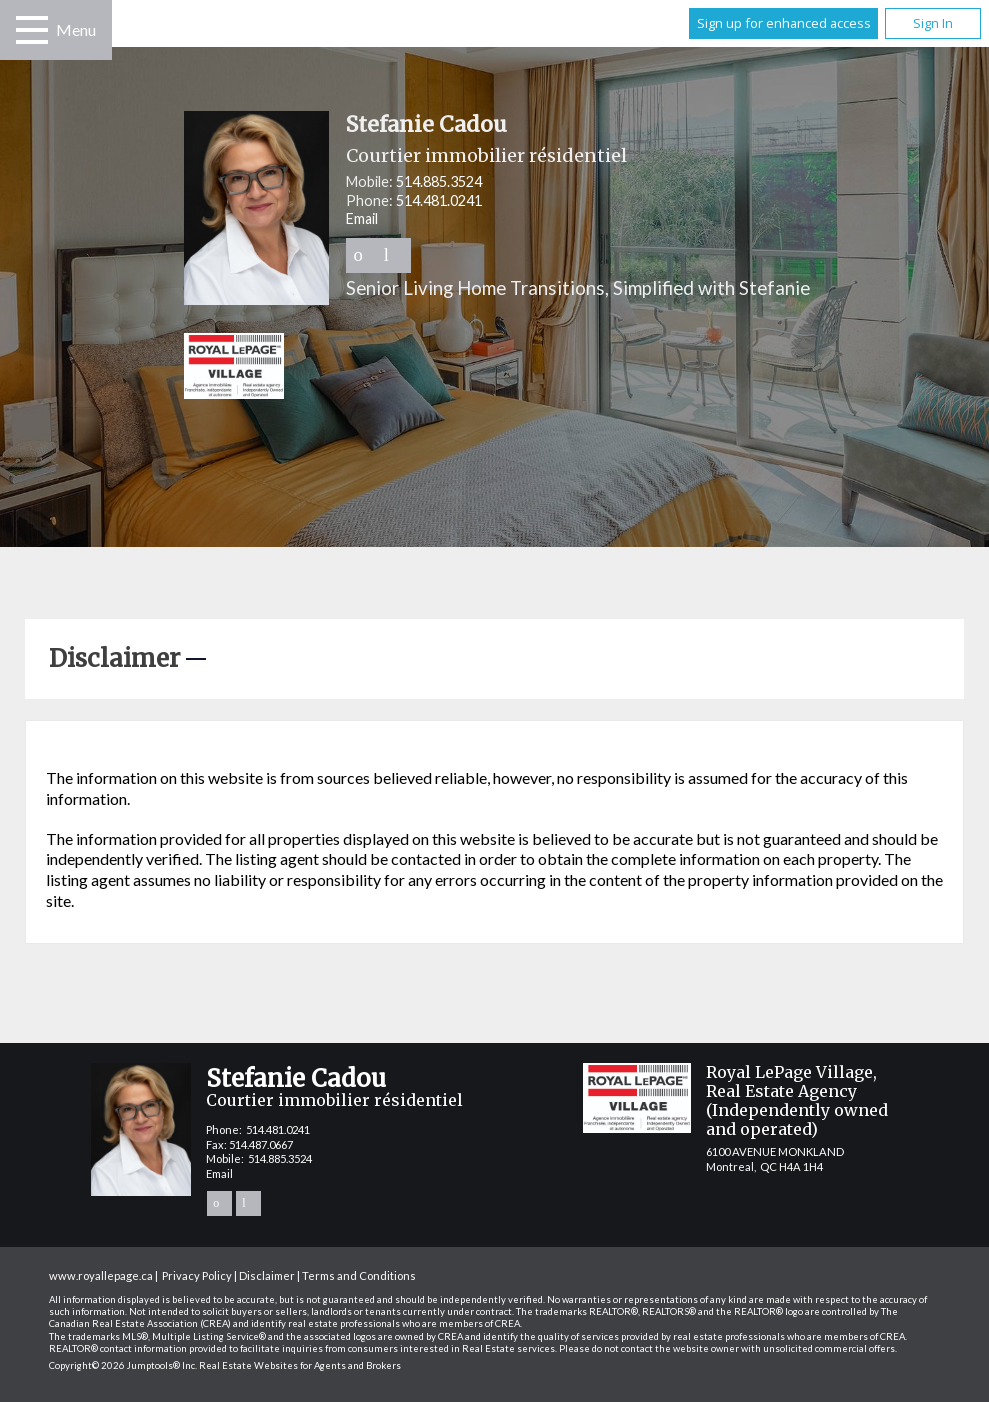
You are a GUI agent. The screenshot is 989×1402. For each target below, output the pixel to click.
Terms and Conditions (359, 1275)
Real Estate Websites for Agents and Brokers (300, 1365)
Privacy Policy (197, 1275)
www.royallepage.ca (101, 1275)
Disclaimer (267, 1275)
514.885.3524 (439, 181)
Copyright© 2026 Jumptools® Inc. (123, 1365)
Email (362, 218)
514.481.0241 (439, 200)
